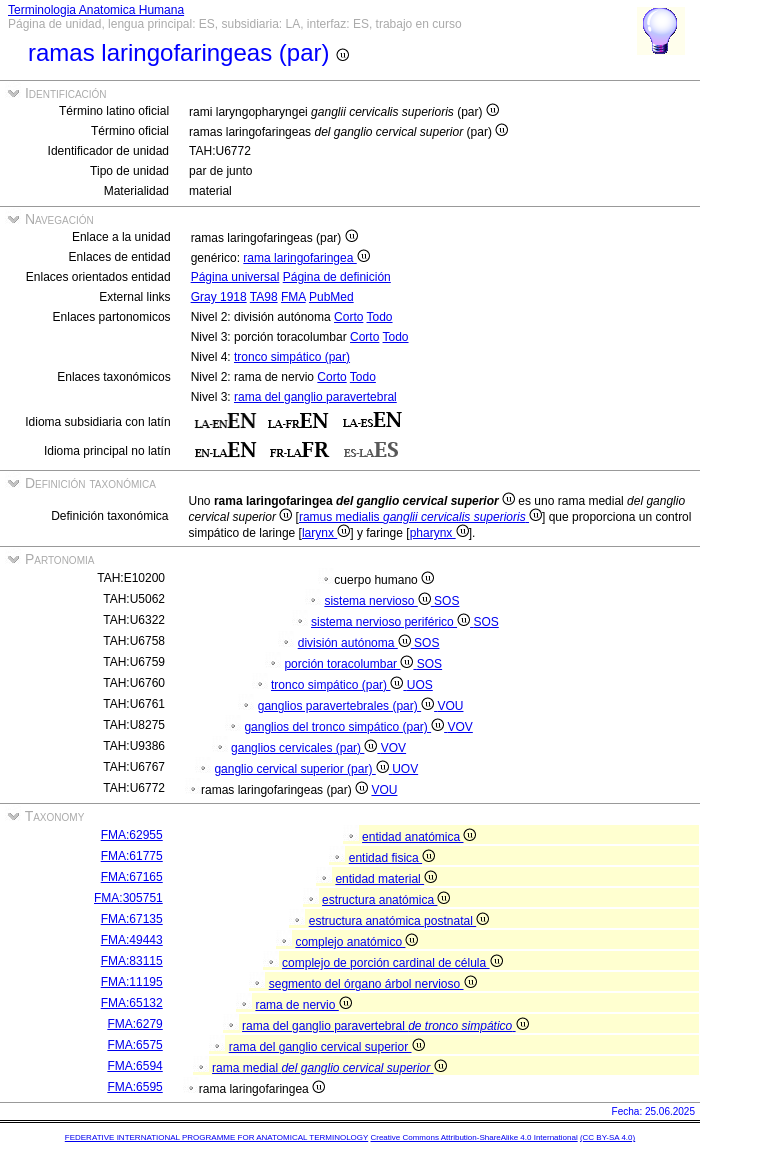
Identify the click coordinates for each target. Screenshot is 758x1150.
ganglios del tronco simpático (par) (345, 727)
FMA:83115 (132, 961)
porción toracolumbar (350, 664)
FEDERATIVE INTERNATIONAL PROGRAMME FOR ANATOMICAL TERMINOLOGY (216, 1137)
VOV (459, 727)
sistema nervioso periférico (392, 622)
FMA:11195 (132, 982)
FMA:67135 (132, 919)
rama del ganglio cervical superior (327, 1047)
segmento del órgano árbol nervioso (373, 984)
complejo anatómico (356, 942)
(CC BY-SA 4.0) (607, 1137)
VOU (450, 706)
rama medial (329, 1068)
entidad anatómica (419, 837)
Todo (380, 317)
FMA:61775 (132, 856)
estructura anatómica (386, 900)
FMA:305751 (128, 898)
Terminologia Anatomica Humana (96, 10)
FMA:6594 (134, 1066)
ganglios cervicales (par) (306, 748)
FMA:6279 (134, 1024)
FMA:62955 (132, 835)
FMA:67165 (132, 877)
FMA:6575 (134, 1045)
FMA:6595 (134, 1087)
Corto (348, 317)
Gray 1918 (219, 297)
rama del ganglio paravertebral (315, 397)
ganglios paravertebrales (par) (348, 706)
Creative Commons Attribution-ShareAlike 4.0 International (473, 1137)
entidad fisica (392, 858)
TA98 (264, 297)
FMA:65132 (132, 1003)
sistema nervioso (379, 601)
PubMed (331, 297)
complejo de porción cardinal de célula (392, 963)
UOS (420, 685)
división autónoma (356, 643)
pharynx (439, 533)
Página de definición (337, 277)
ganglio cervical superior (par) (303, 769)
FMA (293, 297)
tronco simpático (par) (292, 357)
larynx (326, 533)
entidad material (386, 879)
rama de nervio (303, 1005)
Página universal (235, 277)
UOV (405, 769)
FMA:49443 (132, 940)
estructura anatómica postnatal (399, 921)
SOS (446, 601)
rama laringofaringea (306, 258)
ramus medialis (420, 517)
